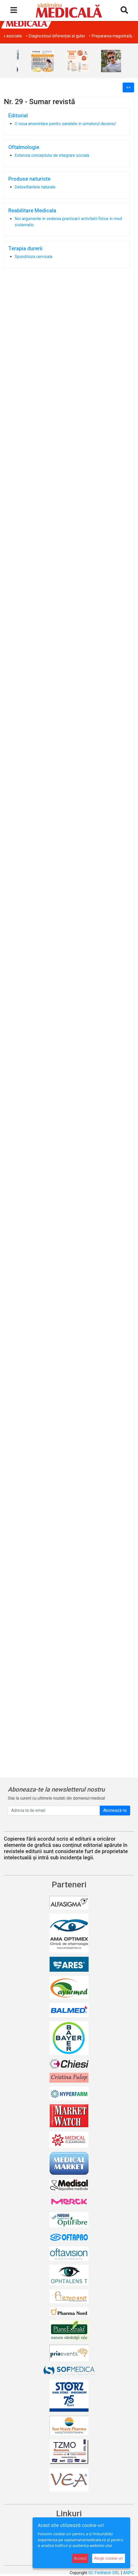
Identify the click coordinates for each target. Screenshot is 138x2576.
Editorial (18, 115)
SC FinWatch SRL (104, 2572)
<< (128, 87)
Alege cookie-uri (108, 2558)
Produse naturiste (29, 179)
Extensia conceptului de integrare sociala (52, 155)
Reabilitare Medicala (32, 210)
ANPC (128, 2572)
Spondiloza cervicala (33, 256)
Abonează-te (115, 1810)
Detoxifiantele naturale (35, 187)
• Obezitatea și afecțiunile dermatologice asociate (49, 35)
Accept (80, 2558)
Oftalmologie (23, 147)
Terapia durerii (25, 248)
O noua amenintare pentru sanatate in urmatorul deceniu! (65, 123)
